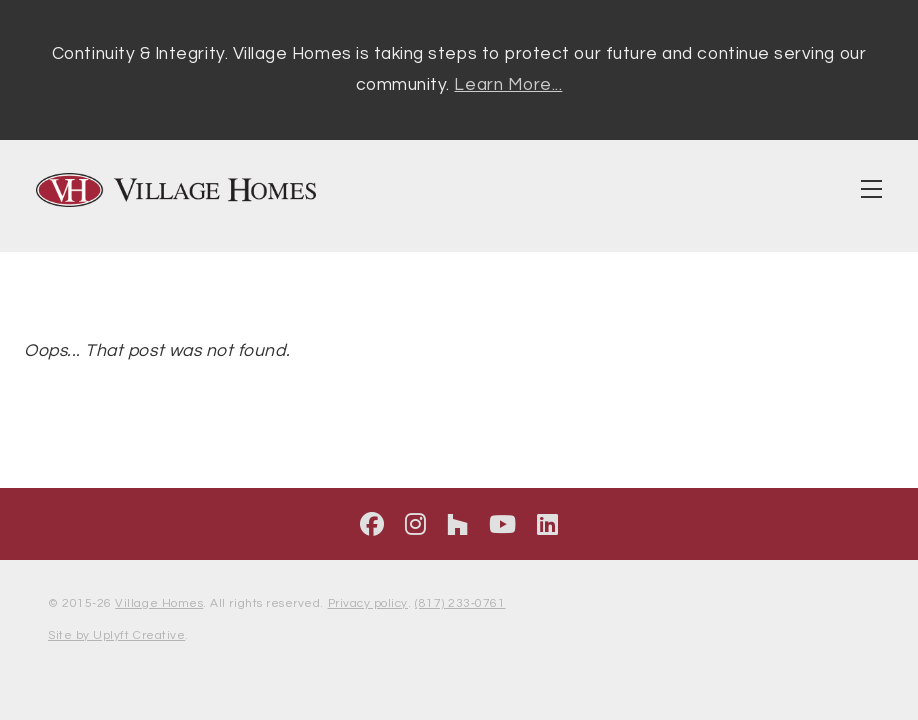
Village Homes (159, 603)
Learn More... (508, 85)
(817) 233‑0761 (460, 603)
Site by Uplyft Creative (116, 635)
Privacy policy (368, 603)
